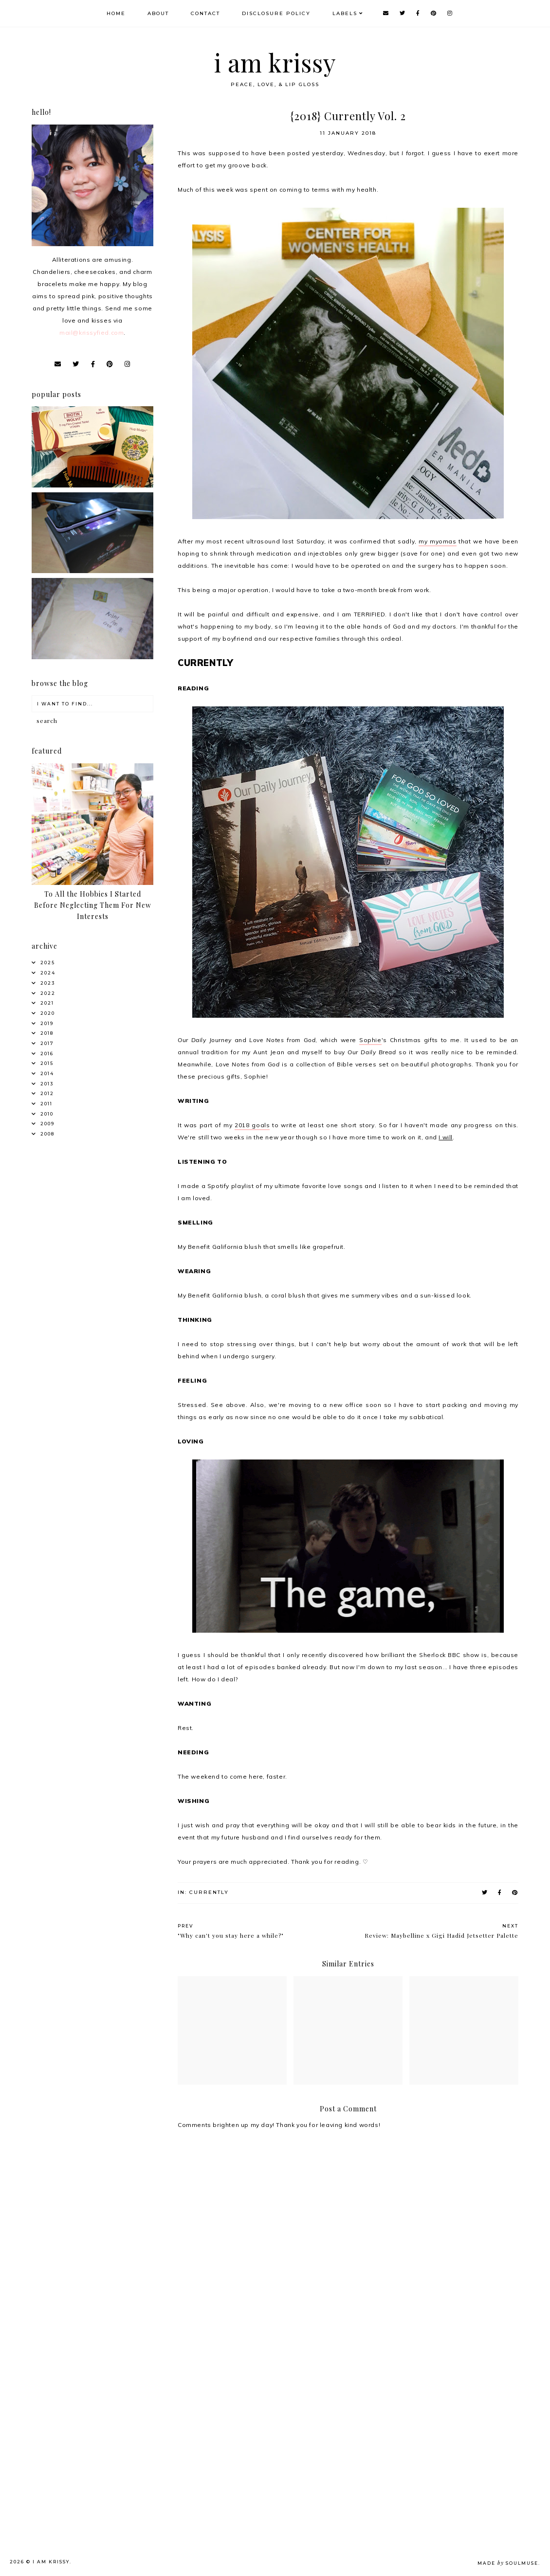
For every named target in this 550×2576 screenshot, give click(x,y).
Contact (205, 13)
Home (116, 13)
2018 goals (252, 1125)
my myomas (437, 541)
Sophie (370, 1040)
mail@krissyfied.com (91, 332)
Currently (209, 1892)
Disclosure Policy (276, 13)
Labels (344, 13)
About (158, 13)
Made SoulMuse (507, 2563)
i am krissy (275, 62)
